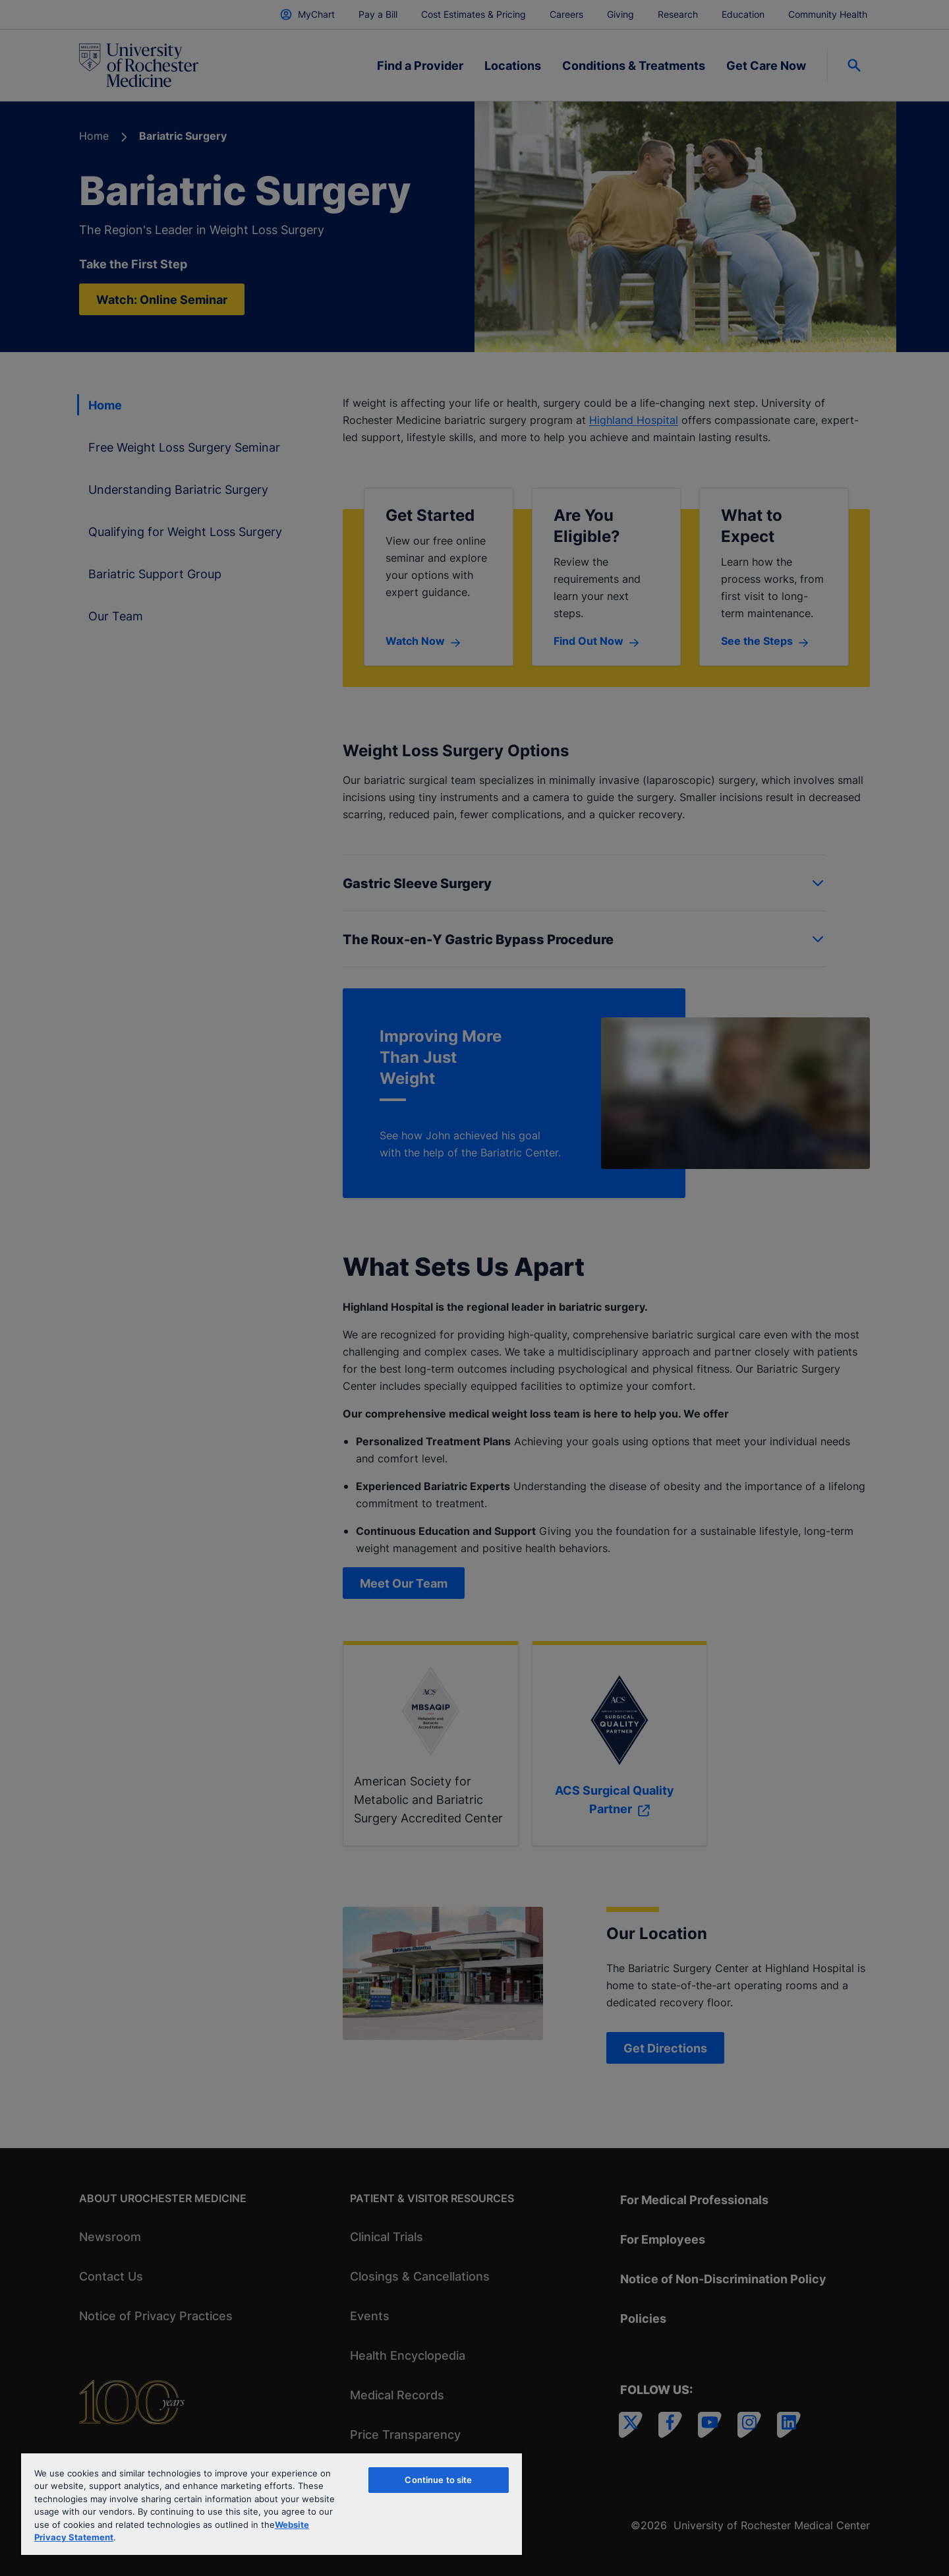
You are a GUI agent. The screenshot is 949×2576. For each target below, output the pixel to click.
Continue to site (438, 2480)
